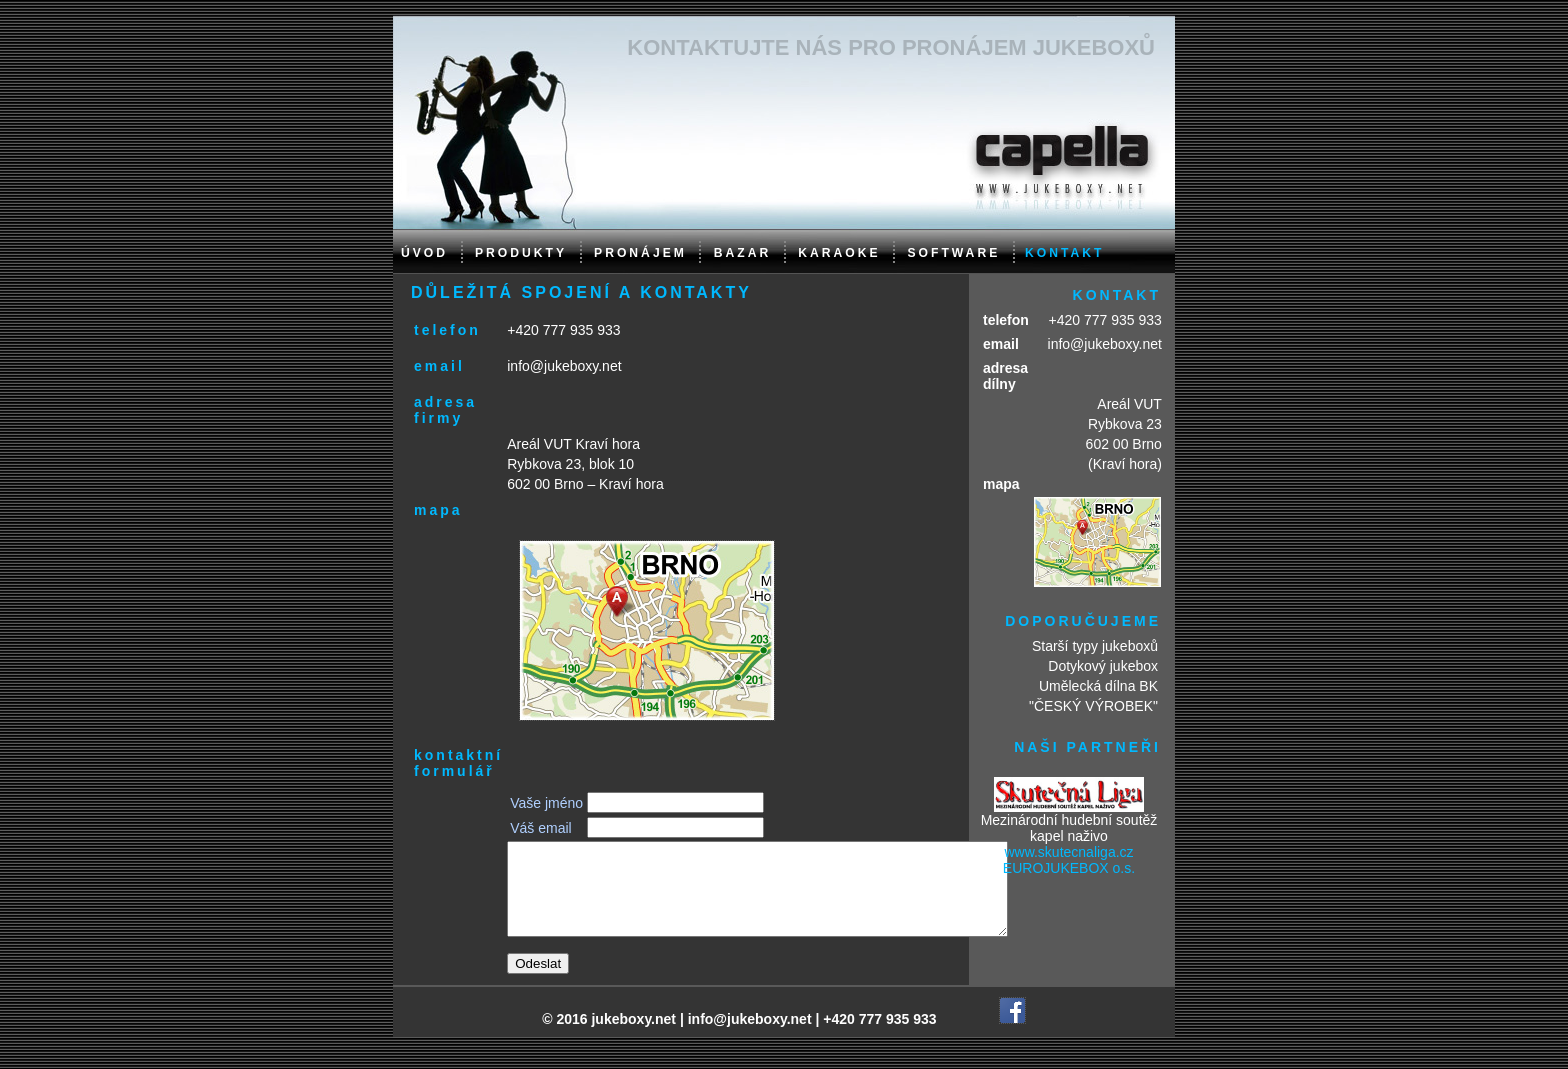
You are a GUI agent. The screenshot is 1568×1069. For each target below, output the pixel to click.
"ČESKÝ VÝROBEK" (1093, 706)
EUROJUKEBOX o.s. (1069, 868)
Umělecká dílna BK (1098, 686)
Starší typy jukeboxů (1095, 646)
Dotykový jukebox (1103, 666)
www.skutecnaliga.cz (1068, 852)
